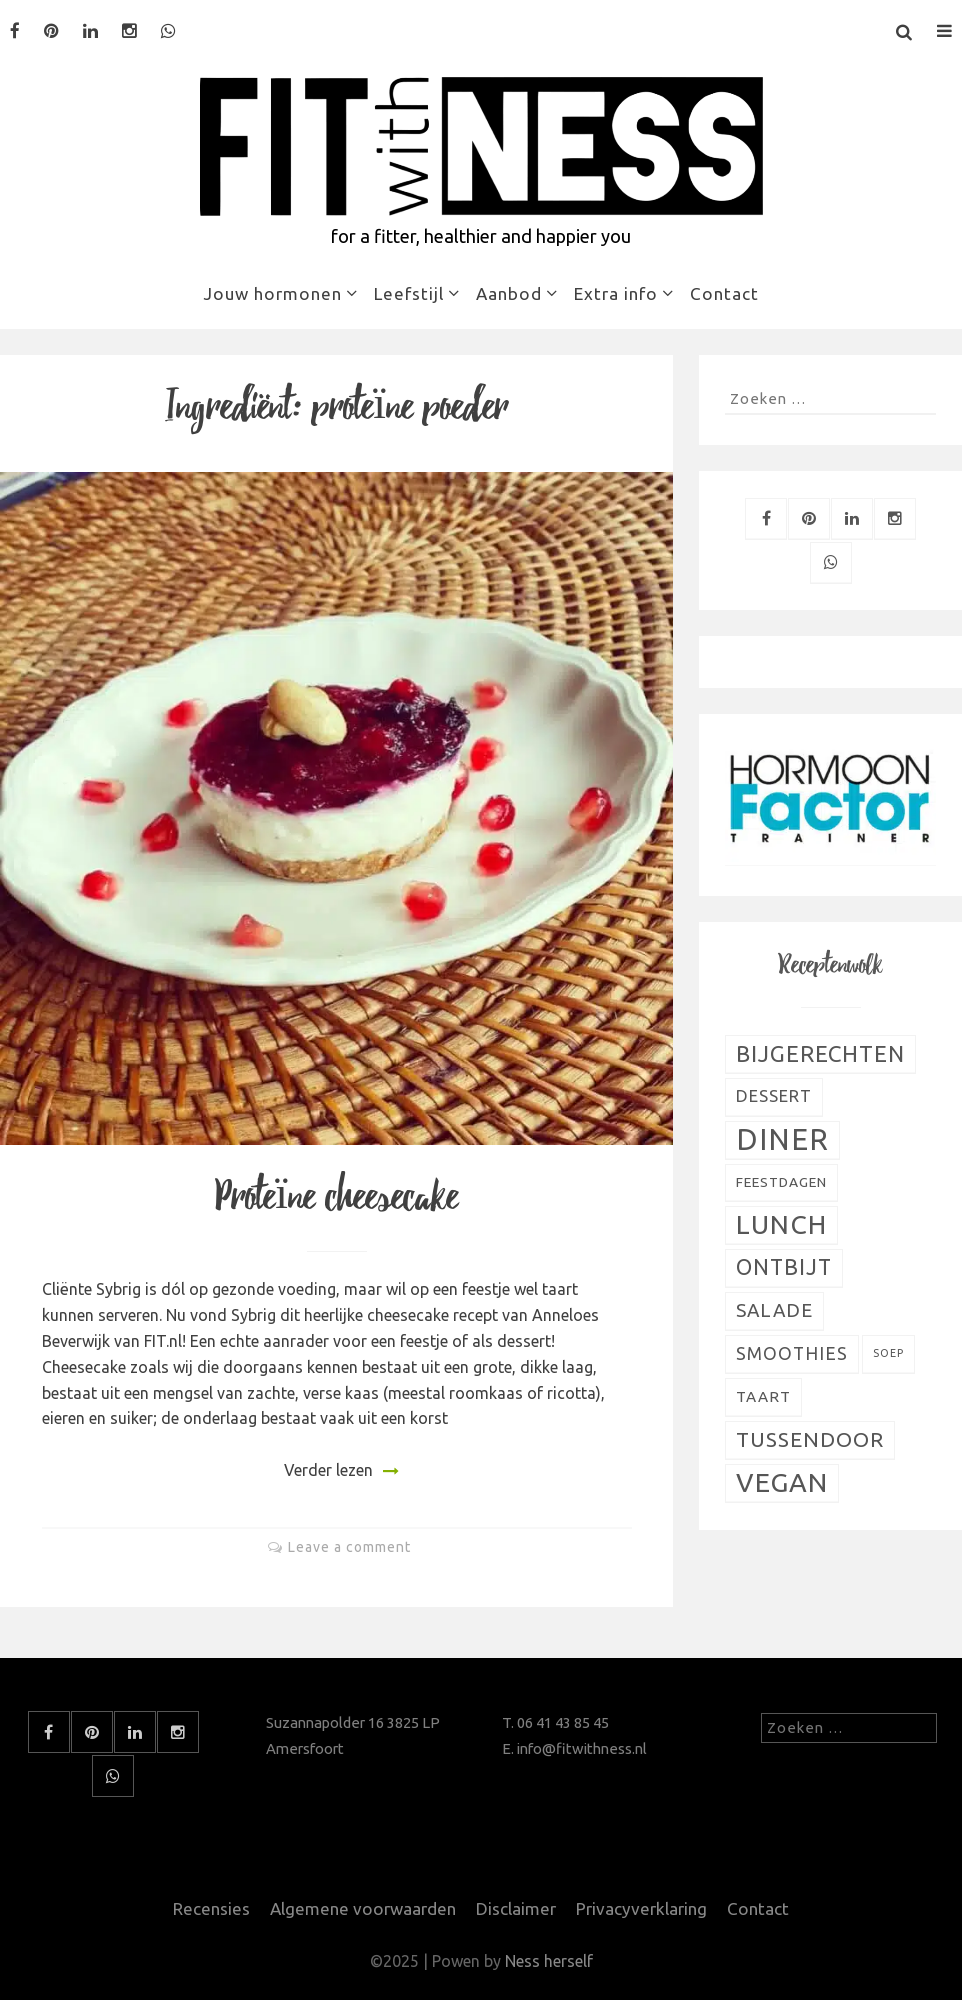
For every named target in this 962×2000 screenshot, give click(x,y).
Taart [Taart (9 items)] (763, 1396)
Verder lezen (328, 1470)
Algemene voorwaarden (363, 1908)
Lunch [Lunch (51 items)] (781, 1224)
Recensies (211, 1908)
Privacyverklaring (641, 1908)
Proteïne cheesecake (336, 1197)
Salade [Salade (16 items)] (774, 1310)
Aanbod (509, 293)
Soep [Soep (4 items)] (888, 1353)
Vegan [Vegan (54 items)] (782, 1482)
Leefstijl (409, 293)
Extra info (616, 293)
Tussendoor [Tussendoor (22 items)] (810, 1439)
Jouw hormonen (272, 293)
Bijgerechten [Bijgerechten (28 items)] (820, 1053)
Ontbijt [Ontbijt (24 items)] (784, 1267)
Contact (724, 293)
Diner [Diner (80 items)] (782, 1139)
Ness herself (549, 1961)
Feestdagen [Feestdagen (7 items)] (781, 1182)
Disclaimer (516, 1908)
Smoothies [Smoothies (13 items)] (792, 1353)
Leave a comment (349, 1547)
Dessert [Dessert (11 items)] (774, 1096)
